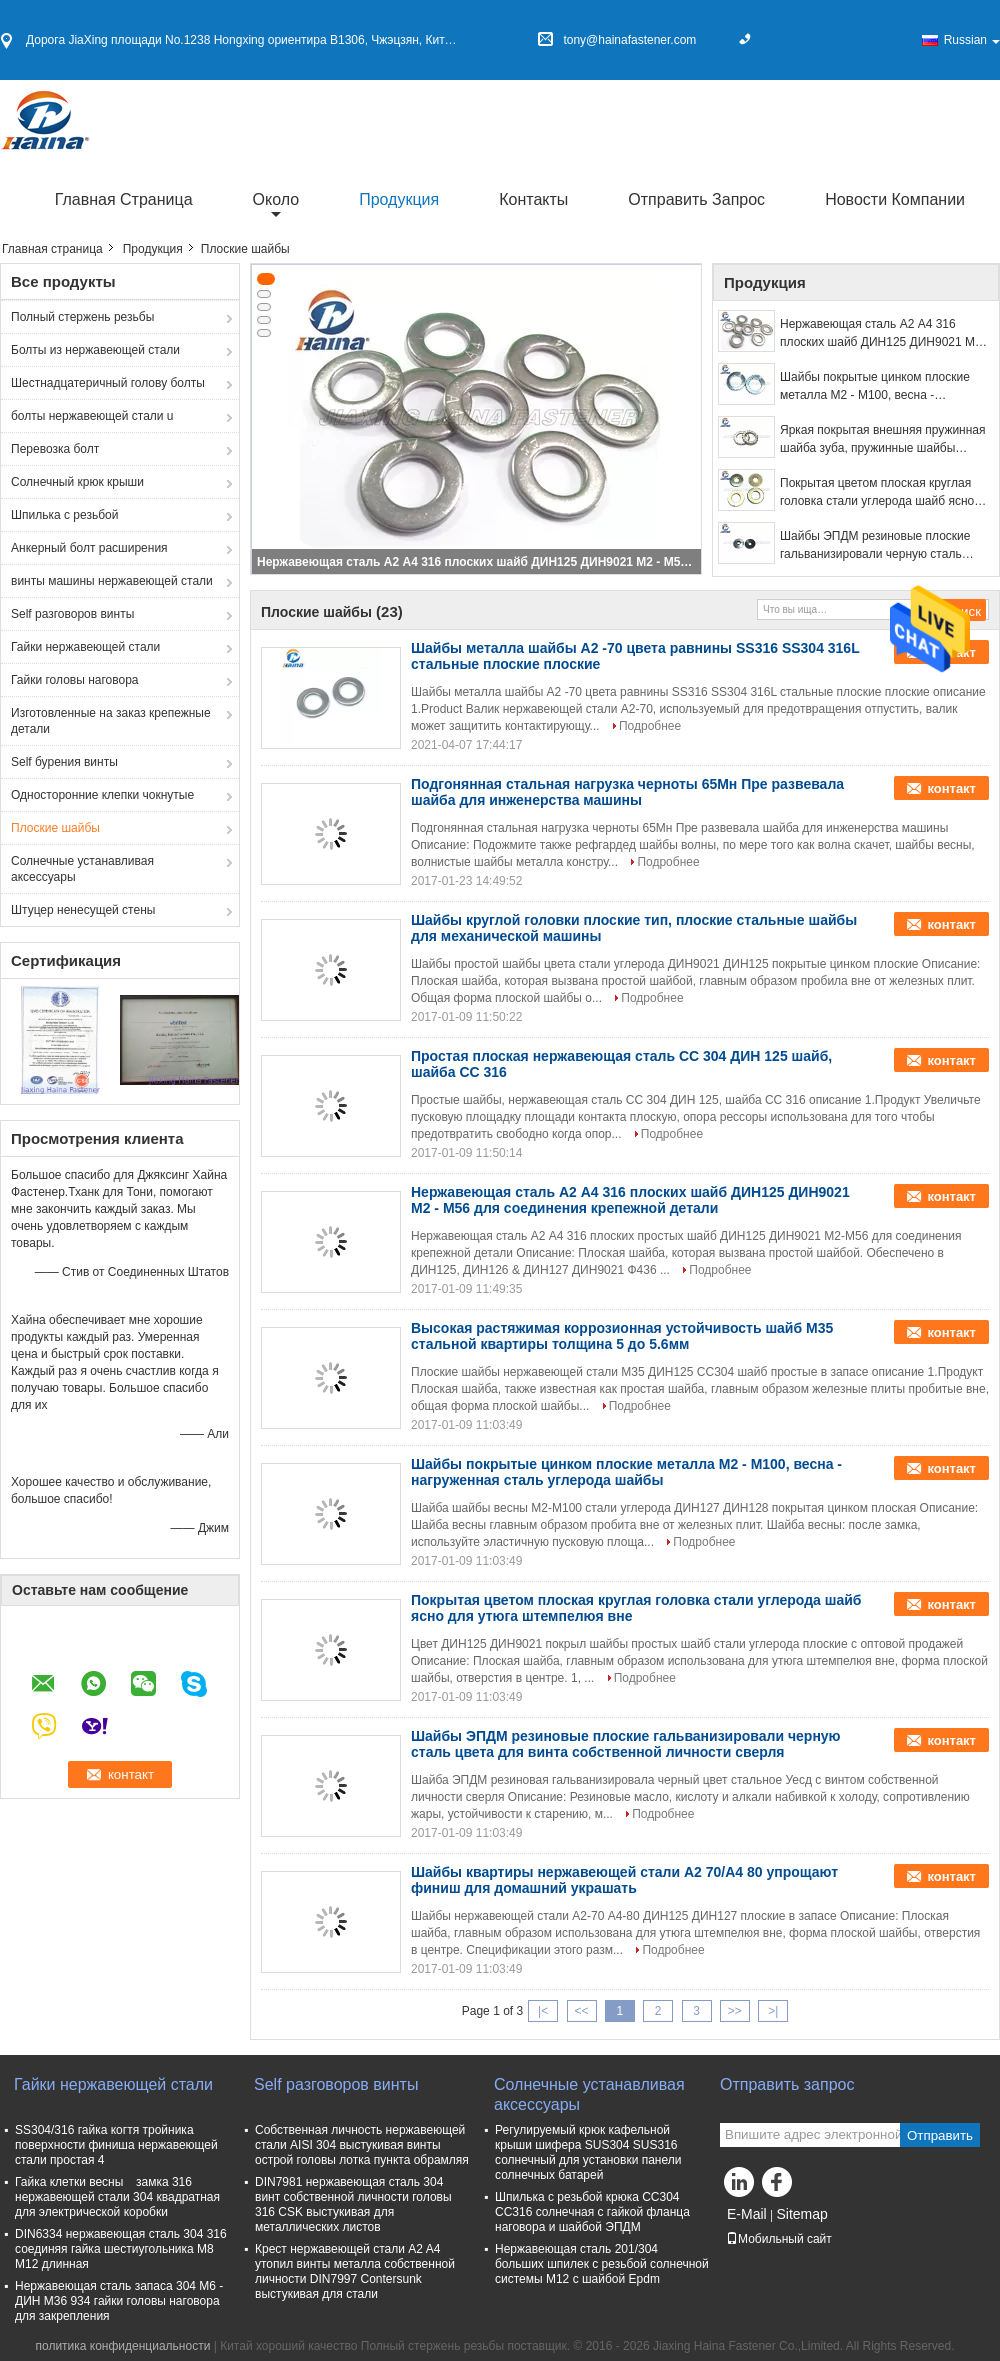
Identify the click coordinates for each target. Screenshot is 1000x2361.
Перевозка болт (55, 449)
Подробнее (650, 726)
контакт (951, 788)
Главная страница (124, 199)
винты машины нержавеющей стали (112, 581)
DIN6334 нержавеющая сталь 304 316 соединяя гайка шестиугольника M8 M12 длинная (121, 2249)
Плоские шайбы (55, 828)
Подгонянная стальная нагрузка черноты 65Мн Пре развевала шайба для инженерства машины (627, 792)
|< (543, 2011)
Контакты (533, 199)
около (276, 199)
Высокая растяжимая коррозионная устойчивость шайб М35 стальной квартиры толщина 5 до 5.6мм (622, 1336)
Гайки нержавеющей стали (85, 647)
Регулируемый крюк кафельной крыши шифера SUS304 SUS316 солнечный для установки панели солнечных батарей (588, 2152)
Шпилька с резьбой (64, 515)
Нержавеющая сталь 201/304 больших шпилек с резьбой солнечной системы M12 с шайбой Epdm (602, 2264)
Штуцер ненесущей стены (83, 910)
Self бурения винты (64, 762)
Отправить (940, 2135)
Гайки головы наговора (75, 680)
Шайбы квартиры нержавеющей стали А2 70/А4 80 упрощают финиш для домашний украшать (624, 1880)
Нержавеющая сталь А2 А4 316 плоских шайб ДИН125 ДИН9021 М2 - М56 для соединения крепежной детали (478, 562)
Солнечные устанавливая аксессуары (82, 869)
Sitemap (801, 2214)
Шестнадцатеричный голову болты (108, 383)
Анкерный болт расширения (89, 548)
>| (773, 2011)
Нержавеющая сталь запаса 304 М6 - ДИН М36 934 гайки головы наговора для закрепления (119, 2301)
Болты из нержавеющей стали (95, 350)
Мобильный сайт (779, 2239)
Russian (972, 40)
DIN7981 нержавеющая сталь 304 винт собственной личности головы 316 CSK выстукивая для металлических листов (353, 2204)
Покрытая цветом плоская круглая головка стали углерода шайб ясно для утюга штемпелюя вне (877, 493)
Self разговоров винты (72, 614)
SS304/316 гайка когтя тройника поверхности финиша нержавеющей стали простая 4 (116, 2145)
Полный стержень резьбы (82, 317)
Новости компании (895, 199)
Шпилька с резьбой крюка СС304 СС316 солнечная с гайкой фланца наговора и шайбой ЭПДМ (592, 2212)
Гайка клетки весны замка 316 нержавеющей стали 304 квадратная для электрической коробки (117, 2197)
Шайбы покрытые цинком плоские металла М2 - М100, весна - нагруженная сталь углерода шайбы (881, 387)
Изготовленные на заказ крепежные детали (111, 721)
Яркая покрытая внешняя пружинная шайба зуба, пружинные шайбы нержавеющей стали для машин (883, 440)
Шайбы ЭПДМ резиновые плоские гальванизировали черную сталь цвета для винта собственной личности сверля (875, 546)
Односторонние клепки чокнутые (102, 795)
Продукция (399, 199)
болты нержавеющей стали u (92, 416)
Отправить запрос (696, 199)
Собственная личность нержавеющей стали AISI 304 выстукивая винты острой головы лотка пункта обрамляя (362, 2145)
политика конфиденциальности (122, 2346)
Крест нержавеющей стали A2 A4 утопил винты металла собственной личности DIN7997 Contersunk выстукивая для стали (355, 2271)
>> (735, 2011)
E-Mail (747, 2214)
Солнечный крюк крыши (77, 482)
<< (581, 2011)
